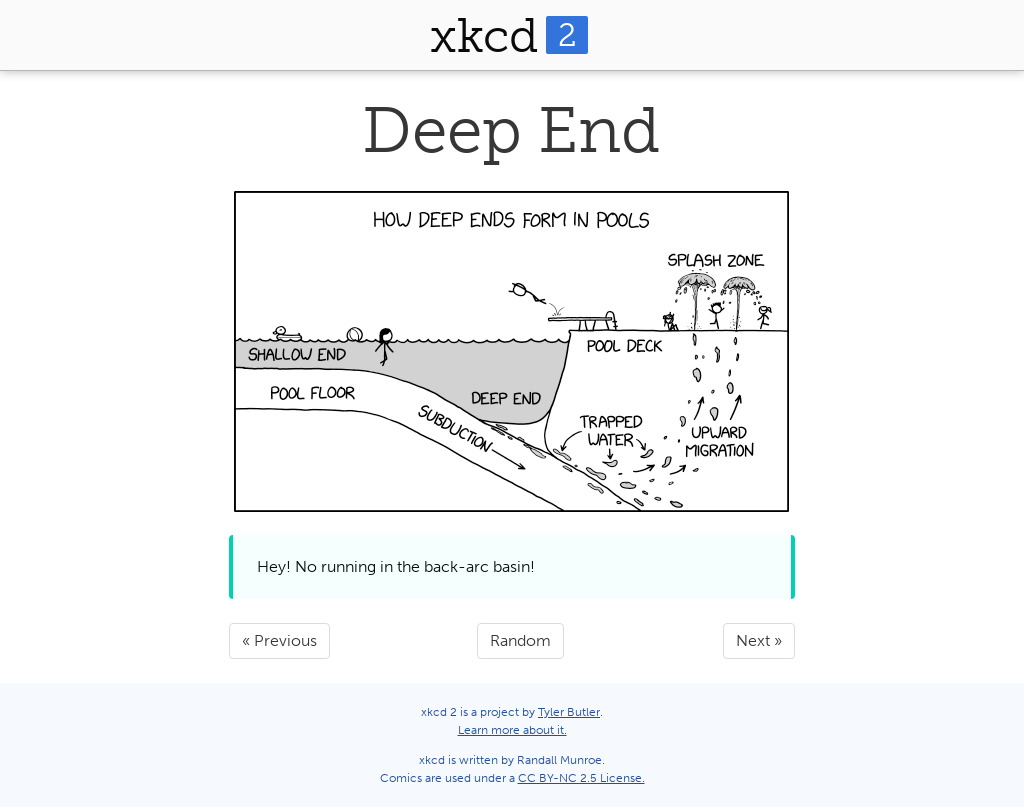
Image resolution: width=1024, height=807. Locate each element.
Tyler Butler (569, 712)
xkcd (509, 35)
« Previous (279, 640)
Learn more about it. (512, 730)
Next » (759, 640)
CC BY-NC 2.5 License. (581, 778)
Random (520, 640)
